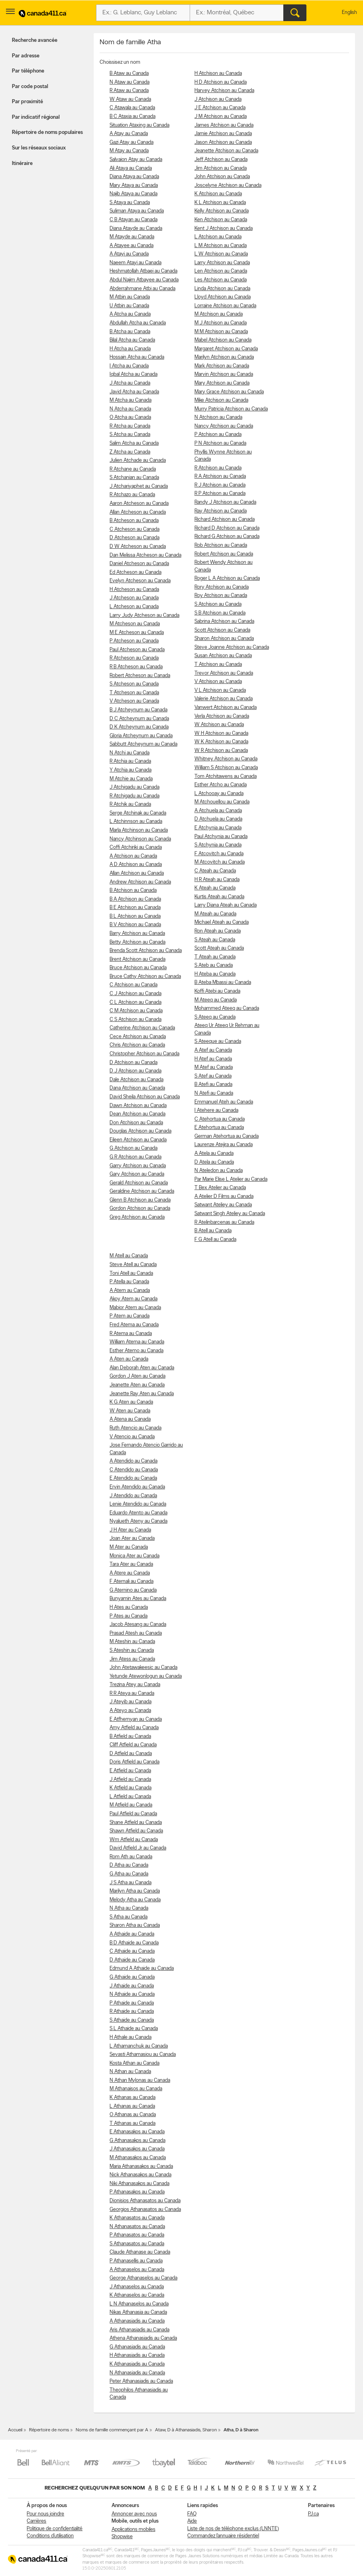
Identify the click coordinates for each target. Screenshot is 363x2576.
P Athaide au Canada (132, 2003)
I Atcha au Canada (129, 366)
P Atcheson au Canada (134, 641)
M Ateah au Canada (215, 914)
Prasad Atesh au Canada (136, 1633)
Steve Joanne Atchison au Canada (231, 647)
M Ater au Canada (129, 1547)
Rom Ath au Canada (131, 1856)
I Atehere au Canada (216, 1110)
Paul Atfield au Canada (133, 1813)
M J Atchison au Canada (220, 323)
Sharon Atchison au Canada (224, 638)
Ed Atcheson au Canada (135, 572)
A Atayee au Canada (131, 245)
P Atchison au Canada (217, 434)
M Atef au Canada (213, 1067)
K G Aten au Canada (131, 1402)
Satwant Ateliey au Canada (223, 1205)
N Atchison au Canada (218, 417)
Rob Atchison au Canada (220, 545)
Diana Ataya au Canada (134, 176)
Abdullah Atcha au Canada (138, 323)
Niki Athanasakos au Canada (139, 2183)
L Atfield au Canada (130, 1796)
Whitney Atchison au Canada (225, 759)
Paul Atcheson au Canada (137, 649)
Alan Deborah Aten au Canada (142, 1367)
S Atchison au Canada (217, 604)
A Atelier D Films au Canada (223, 1196)
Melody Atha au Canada (135, 1900)
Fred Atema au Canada (134, 1324)
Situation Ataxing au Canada (139, 125)
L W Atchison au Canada (221, 254)
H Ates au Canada (129, 1607)
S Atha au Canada (128, 1917)
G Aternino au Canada (133, 1590)
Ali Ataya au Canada (131, 168)
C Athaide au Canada (132, 1951)
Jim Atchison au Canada (220, 168)
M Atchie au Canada (131, 778)
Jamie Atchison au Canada (223, 133)
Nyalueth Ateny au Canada (138, 1521)
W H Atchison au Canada (221, 733)
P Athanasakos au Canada (137, 2192)
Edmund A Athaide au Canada (142, 1968)
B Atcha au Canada (130, 331)
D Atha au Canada (129, 1865)
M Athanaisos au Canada (136, 2088)
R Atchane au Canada (133, 469)
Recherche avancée (34, 40)
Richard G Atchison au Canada (226, 536)
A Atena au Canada (130, 1419)
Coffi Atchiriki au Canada (136, 847)
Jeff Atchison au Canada (220, 159)
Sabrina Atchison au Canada (224, 621)
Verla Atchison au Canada (221, 716)
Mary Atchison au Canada (221, 383)
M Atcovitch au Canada (219, 862)
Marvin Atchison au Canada (223, 374)
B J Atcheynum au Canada (138, 710)
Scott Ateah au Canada (219, 948)
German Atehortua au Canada (226, 1136)
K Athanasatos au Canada (137, 2218)
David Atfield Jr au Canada (138, 1848)
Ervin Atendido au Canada (137, 1487)
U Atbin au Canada (129, 305)
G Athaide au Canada (132, 1977)
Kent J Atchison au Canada (223, 228)
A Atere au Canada (130, 1573)
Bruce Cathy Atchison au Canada (145, 976)
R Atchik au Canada (130, 804)
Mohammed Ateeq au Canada (226, 1008)
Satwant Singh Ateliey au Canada (229, 1213)
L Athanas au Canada (132, 2106)
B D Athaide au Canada (134, 1943)
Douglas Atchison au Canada (140, 1131)
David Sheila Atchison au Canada (145, 1097)
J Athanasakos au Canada (137, 2149)
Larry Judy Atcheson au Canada (144, 615)
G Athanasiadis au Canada (137, 2347)
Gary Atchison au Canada (137, 1174)
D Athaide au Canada (132, 1960)
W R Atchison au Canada (221, 750)
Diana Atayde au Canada (136, 228)
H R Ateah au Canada (216, 879)
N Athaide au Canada (132, 1994)
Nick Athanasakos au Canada (140, 2174)
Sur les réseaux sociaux (39, 148)
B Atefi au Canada (213, 1084)
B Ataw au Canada (129, 73)
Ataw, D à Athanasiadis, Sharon (186, 2430)
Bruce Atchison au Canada (138, 967)
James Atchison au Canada (223, 125)
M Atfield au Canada (131, 1805)
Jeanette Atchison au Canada (226, 150)
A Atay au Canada (129, 133)
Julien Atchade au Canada (138, 460)
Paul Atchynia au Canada (220, 836)
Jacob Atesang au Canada (138, 1624)
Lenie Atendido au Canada (138, 1504)
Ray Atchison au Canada (220, 511)
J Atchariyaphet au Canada (139, 486)
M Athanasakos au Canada (138, 2157)
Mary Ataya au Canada (134, 185)
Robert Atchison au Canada (223, 554)
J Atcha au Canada (130, 383)
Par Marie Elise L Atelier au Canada (230, 1179)
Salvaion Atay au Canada (136, 159)
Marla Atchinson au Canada (139, 830)
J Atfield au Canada (130, 1779)
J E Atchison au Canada (219, 107)
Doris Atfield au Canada (134, 1762)
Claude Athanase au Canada (140, 2252)
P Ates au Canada (128, 1616)
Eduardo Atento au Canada (138, 1513)
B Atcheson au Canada (134, 520)
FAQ (191, 2514)
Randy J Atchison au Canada (225, 502)
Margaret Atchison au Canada (226, 348)
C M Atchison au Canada (136, 1010)
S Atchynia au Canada (217, 845)
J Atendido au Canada (133, 1495)
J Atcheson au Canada (134, 598)
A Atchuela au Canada (218, 810)
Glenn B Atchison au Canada (140, 1200)
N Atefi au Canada (213, 1093)
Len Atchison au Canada (220, 271)
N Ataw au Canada (129, 82)
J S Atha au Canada (130, 1882)
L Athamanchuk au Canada (139, 2046)
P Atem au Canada (129, 1316)
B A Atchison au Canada (135, 899)
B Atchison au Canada (133, 890)
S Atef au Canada (213, 1076)
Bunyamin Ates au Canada (138, 1598)
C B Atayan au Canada (133, 219)
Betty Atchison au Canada (137, 942)
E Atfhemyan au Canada (136, 1719)
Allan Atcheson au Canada (138, 512)
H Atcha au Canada (130, 348)
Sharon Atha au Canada (135, 1925)
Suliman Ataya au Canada (137, 211)
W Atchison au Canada (219, 724)
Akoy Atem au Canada (133, 1299)
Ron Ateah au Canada (217, 931)
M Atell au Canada (129, 1256)
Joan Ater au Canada (132, 1538)
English (349, 12)
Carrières (36, 2521)
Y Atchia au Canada (130, 770)
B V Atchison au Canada (135, 924)
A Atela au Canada (213, 1153)
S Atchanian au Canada (134, 477)
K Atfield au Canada (130, 1788)
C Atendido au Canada (134, 1470)
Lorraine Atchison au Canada (225, 305)
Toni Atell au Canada (131, 1273)
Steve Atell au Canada (133, 1264)
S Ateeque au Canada (217, 1041)
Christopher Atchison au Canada (144, 1053)
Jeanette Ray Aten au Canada (142, 1393)
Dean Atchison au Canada (137, 1114)
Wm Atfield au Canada (134, 1839)
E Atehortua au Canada (219, 1127)
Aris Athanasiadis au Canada (139, 2330)
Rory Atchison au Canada (221, 587)
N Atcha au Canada (130, 409)
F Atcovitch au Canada (218, 853)
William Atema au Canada (137, 1342)
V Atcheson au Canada (134, 701)
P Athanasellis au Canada (136, 2261)
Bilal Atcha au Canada (132, 340)
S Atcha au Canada (130, 434)
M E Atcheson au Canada (137, 632)
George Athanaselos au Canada (143, 2278)
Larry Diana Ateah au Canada (225, 905)
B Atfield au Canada (130, 1736)
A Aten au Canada (129, 1359)
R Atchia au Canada (130, 761)
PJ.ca (313, 2514)
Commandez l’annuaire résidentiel (223, 2536)
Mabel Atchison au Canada (222, 340)
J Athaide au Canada (132, 1986)
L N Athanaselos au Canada (139, 2304)
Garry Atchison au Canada (138, 1165)
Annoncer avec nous (134, 2514)
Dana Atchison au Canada (137, 1088)
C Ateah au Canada (215, 871)
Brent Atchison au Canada (137, 959)
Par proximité (27, 101)
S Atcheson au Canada (134, 684)
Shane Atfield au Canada (136, 1822)
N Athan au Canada (130, 2071)
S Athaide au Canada (132, 2020)
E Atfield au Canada (130, 1770)
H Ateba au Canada (214, 974)
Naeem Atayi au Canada (135, 262)
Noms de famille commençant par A (112, 2430)
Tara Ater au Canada (131, 1564)
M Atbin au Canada (130, 297)
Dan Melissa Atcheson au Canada (145, 555)
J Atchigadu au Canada (134, 787)
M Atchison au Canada (218, 314)
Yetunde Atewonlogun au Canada (146, 1676)
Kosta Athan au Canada (134, 2063)
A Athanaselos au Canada (137, 2269)
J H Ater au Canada (130, 1530)
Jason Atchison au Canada (223, 142)
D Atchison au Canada (133, 1062)
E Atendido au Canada (133, 1478)
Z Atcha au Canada (130, 452)
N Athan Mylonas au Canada (140, 2080)
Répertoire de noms (49, 2430)
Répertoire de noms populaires (47, 132)
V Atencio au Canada (132, 1436)
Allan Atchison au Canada (137, 873)
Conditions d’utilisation (50, 2536)
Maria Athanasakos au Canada (141, 2166)
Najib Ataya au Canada (133, 193)
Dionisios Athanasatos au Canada (145, 2200)
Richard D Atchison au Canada (226, 528)
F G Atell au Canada (215, 1239)
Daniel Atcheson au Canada (139, 563)
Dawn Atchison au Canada (138, 1105)
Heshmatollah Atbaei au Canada (143, 271)
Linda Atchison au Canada (222, 288)
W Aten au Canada (130, 1411)
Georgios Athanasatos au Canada (145, 2209)
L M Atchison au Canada (220, 245)
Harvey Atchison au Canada (224, 90)
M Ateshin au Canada (132, 1641)
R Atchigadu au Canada (134, 796)
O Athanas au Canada (133, 2114)
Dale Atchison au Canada (136, 1079)
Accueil (15, 2430)
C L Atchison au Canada (135, 1002)
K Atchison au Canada (218, 193)
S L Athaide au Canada (134, 2028)
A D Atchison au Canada (136, 864)
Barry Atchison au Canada (137, 933)
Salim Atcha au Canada (134, 443)
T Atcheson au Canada (134, 692)
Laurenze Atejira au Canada (223, 1144)
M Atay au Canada (129, 150)
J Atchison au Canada (217, 99)
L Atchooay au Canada (218, 793)
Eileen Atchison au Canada (138, 1140)
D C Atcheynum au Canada (139, 718)
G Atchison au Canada (133, 1148)
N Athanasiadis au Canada (137, 2373)
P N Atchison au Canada (220, 443)
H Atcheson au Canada (134, 589)
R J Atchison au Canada (219, 485)
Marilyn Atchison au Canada (224, 357)
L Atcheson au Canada (134, 606)
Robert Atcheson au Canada (140, 675)
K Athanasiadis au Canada (137, 2364)
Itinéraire (22, 163)
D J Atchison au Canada (135, 1071)
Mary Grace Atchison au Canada (229, 392)
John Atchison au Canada (222, 176)
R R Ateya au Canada (132, 1693)
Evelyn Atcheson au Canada (140, 580)
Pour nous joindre (45, 2514)
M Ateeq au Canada (215, 1000)
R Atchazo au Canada (132, 494)
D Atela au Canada (214, 1162)
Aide (192, 2521)
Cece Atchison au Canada (138, 1036)
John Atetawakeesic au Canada (143, 1667)
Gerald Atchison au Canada (139, 1183)
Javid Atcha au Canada (134, 392)
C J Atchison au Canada (135, 993)
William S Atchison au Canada (226, 767)
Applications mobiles (133, 2529)
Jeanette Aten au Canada (137, 1385)
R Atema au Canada (131, 1333)
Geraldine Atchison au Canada (142, 1191)
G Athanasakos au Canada (137, 2140)
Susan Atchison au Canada (223, 655)
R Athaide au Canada (132, 2011)
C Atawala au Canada (132, 107)
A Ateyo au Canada (130, 1710)
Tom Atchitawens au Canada (225, 776)
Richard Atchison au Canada (224, 519)
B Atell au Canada (213, 1230)
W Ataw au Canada (130, 99)
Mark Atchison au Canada (221, 366)
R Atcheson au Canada (134, 658)
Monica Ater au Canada (134, 1556)
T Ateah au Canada (214, 957)
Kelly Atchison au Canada (221, 211)
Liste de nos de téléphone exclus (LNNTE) (233, 2528)
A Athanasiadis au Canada (137, 2321)
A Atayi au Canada (129, 254)
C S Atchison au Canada (135, 1019)
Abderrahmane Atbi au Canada (142, 288)
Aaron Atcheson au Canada (139, 503)
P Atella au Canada (129, 1281)
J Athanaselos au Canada (137, 2286)
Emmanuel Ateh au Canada (223, 1102)
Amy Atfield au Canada (134, 1727)
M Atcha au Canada (130, 400)
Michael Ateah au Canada (221, 922)
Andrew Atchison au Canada (140, 882)
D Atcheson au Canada (134, 537)
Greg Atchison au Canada (137, 1217)
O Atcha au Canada (130, 417)
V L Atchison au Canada (220, 690)
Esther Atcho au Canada (220, 784)
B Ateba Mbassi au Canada (222, 982)
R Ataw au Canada (129, 90)
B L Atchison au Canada (135, 916)
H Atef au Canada (213, 1059)
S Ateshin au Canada (132, 1650)
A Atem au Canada (130, 1290)
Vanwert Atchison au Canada (225, 707)
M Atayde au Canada (132, 237)
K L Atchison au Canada (220, 202)
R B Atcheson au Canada (136, 667)
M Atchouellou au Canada (221, 802)
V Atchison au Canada (218, 681)
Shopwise (122, 2536)
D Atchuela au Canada (218, 819)
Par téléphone (28, 71)
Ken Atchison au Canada (220, 219)
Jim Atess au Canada (132, 1659)
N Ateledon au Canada (218, 1170)
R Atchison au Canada (217, 468)
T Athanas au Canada (132, 2123)
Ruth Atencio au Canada (135, 1428)
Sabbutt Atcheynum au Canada (143, 744)
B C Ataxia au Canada (132, 116)
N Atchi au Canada (129, 753)
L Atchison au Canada (217, 237)
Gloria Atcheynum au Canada (141, 735)
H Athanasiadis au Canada (137, 2355)
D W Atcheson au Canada (138, 546)
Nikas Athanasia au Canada (138, 2312)
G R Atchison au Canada (135, 1157)
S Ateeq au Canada (214, 1017)
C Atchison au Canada (133, 985)
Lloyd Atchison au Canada (222, 297)
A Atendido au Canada (133, 1461)
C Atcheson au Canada (134, 529)
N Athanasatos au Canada (137, 2226)
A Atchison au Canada (133, 856)
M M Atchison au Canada (221, 331)
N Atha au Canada (129, 1908)
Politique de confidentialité (54, 2528)
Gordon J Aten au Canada (137, 1376)
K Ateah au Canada (214, 888)
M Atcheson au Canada (135, 623)
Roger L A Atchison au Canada (227, 578)
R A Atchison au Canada (220, 476)
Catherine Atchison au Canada (142, 1028)
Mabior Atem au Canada (135, 1307)
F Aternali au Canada (131, 1581)
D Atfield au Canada (131, 1753)
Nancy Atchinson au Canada (140, 839)
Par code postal (30, 86)
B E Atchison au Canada (135, 907)
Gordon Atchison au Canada (140, 1208)
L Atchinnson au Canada (136, 821)
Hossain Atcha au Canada (137, 357)
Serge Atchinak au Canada (138, 813)
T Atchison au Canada (218, 664)
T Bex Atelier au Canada (220, 1187)
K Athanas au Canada (132, 2097)
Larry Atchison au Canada (222, 262)
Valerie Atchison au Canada (223, 698)
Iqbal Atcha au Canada (133, 374)
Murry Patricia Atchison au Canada (231, 409)
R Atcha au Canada (130, 426)
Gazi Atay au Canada (131, 142)
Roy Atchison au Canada (220, 595)
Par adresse (25, 56)
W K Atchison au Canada (221, 741)
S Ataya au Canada (130, 202)
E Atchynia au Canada (217, 828)
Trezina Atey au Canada (135, 1684)
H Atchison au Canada (218, 73)
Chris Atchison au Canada (137, 1045)
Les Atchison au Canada (220, 280)
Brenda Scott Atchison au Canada (146, 950)
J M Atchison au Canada (220, 116)
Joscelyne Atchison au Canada (227, 185)
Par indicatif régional (36, 117)
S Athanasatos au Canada (137, 2243)
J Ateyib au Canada (130, 1701)
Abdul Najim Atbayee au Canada (144, 280)
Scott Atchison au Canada (222, 630)
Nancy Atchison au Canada (223, 426)
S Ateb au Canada (213, 965)
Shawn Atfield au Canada (136, 1831)
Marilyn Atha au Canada (135, 1891)
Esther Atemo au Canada (136, 1350)
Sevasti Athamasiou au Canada (143, 2054)
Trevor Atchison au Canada (223, 673)
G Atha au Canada (129, 1874)
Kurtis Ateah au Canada (219, 896)
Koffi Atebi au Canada (217, 991)
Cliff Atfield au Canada (133, 1744)
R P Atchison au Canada (219, 493)
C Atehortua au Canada (219, 1119)
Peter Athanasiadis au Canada (141, 2381)
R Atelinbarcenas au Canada (224, 1222)
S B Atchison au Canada (219, 613)
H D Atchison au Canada (220, 82)
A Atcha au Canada (130, 314)
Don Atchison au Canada (136, 1122)
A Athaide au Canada (132, 1934)
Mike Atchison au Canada (221, 400)
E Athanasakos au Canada (137, 2131)
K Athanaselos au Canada (137, 2295)
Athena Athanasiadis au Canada (143, 2338)
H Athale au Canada (130, 2037)
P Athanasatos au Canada (137, 2235)
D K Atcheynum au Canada (139, 727)
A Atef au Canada (213, 1050)
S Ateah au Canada (214, 939)
